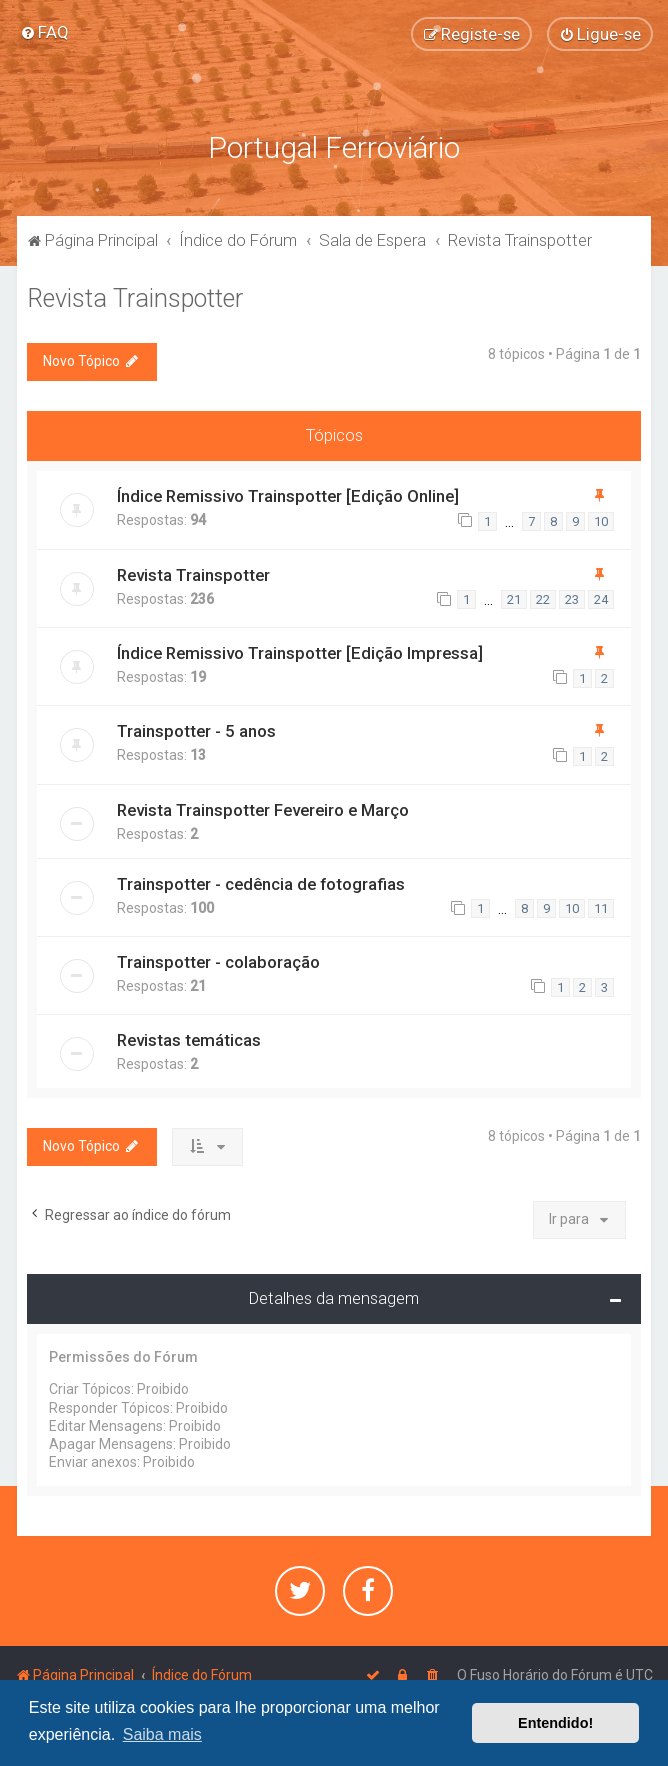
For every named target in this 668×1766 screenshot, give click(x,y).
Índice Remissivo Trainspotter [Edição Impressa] (300, 653)
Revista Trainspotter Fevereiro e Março (263, 810)
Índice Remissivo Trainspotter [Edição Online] (288, 496)
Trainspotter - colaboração (218, 962)
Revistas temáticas (189, 1040)
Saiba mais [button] (162, 1734)
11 (601, 908)
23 (572, 599)
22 (543, 599)
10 (601, 521)
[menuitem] (44, 32)
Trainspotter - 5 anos (196, 731)
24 (601, 599)
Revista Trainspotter (135, 298)
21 (514, 599)
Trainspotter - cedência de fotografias (261, 884)
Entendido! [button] (555, 1723)
